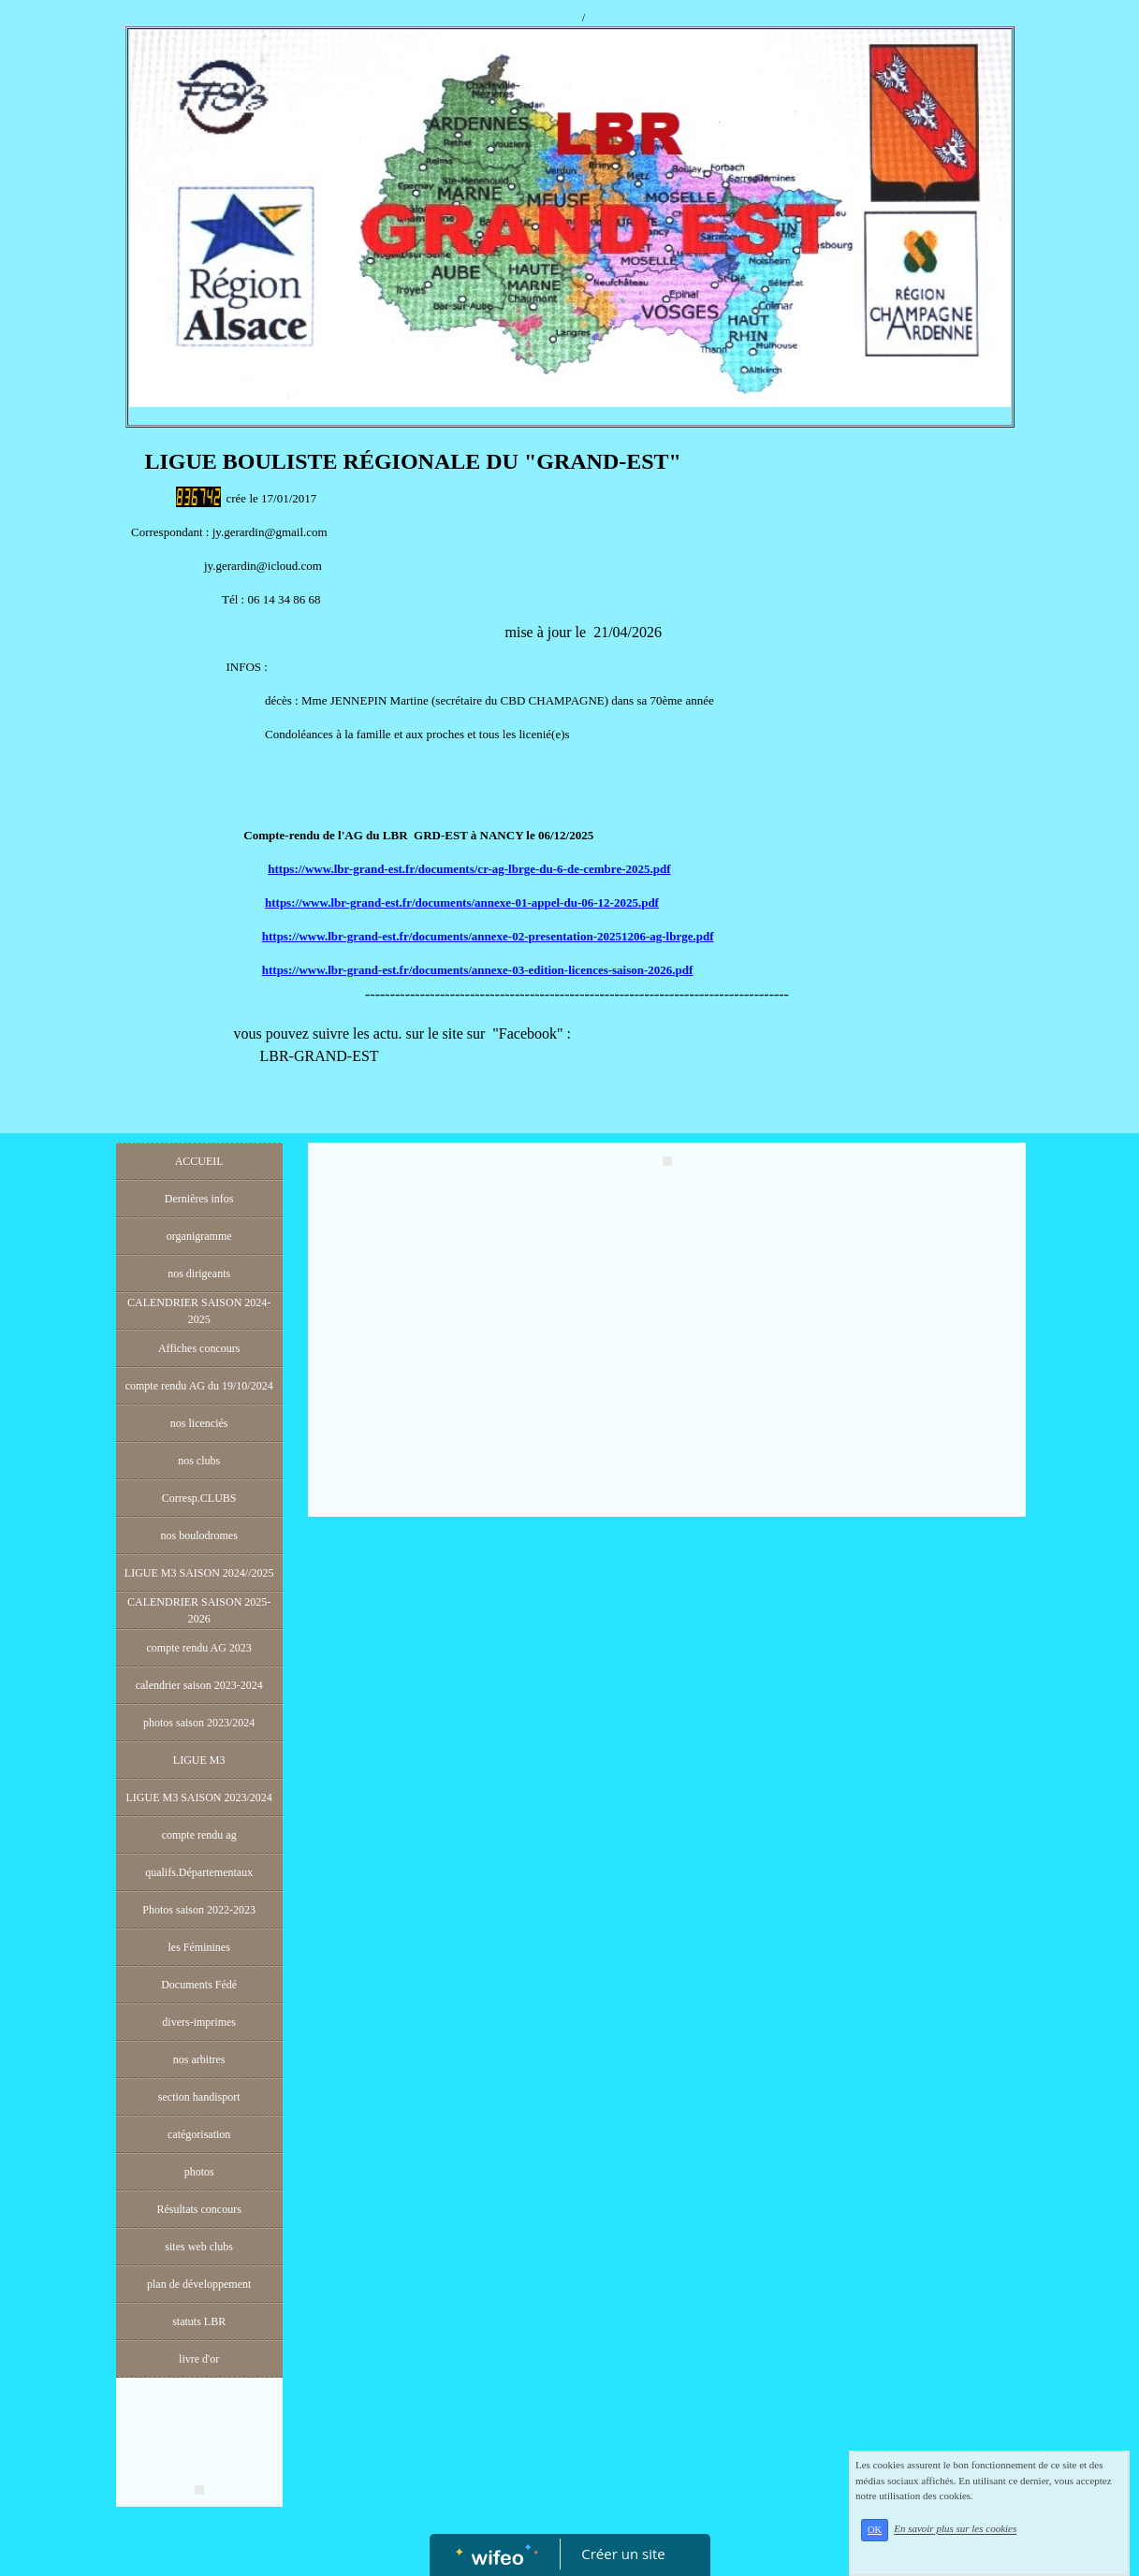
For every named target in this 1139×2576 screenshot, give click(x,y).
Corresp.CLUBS (199, 1498)
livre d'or (199, 2358)
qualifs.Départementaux (199, 1872)
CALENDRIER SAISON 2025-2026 (198, 1610)
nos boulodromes (198, 1535)
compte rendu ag (199, 1834)
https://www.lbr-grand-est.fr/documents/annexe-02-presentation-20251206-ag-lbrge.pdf (488, 936)
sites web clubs (199, 2246)
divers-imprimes (199, 2022)
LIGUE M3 (199, 1760)
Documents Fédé (199, 1984)
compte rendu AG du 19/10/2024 (199, 1385)
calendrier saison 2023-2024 (199, 1685)
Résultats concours (199, 2209)
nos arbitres (199, 2059)
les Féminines (199, 1947)
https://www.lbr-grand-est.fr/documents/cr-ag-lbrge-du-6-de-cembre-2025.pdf (469, 869)
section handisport (199, 2096)
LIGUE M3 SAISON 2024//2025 (199, 1572)
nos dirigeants (199, 1273)
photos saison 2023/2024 (199, 1722)
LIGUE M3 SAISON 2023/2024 (198, 1797)
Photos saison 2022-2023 (199, 1909)
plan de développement (199, 2284)
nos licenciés (199, 1423)
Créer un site (622, 2553)
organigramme (199, 1236)
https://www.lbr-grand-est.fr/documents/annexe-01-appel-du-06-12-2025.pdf (462, 902)
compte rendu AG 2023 (199, 1647)
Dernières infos (199, 1198)
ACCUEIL (199, 1161)
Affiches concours (199, 1348)
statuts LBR (199, 2321)
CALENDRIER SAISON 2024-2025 (198, 1311)
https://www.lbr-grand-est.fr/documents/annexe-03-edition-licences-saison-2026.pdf (478, 970)
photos (199, 2171)
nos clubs (199, 1460)
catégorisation (199, 2134)
